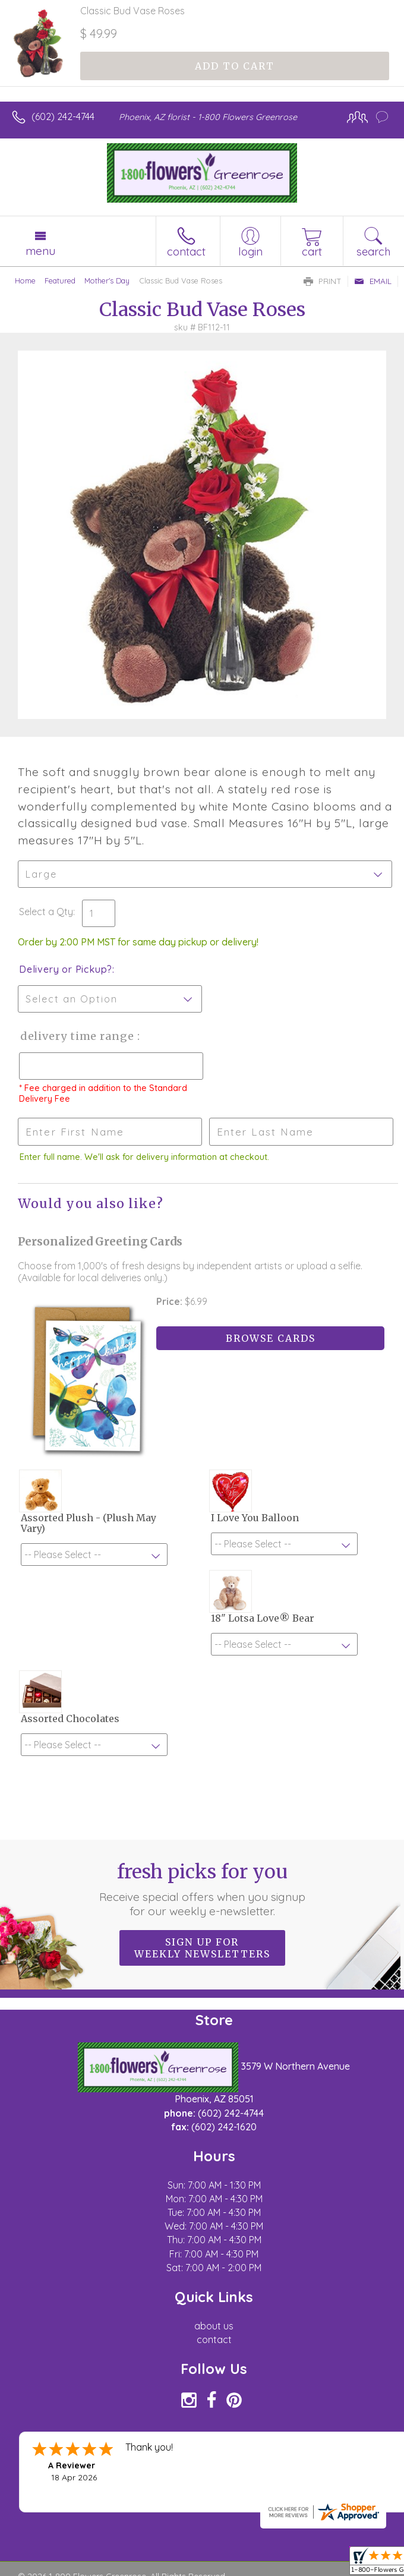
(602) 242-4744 (62, 116)
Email (373, 281)
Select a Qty (46, 911)
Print (323, 281)
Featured (60, 280)
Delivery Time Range (77, 1036)
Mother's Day (107, 280)
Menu (40, 251)
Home (25, 280)
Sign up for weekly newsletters (202, 1948)
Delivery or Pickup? (65, 969)
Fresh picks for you (202, 1889)
